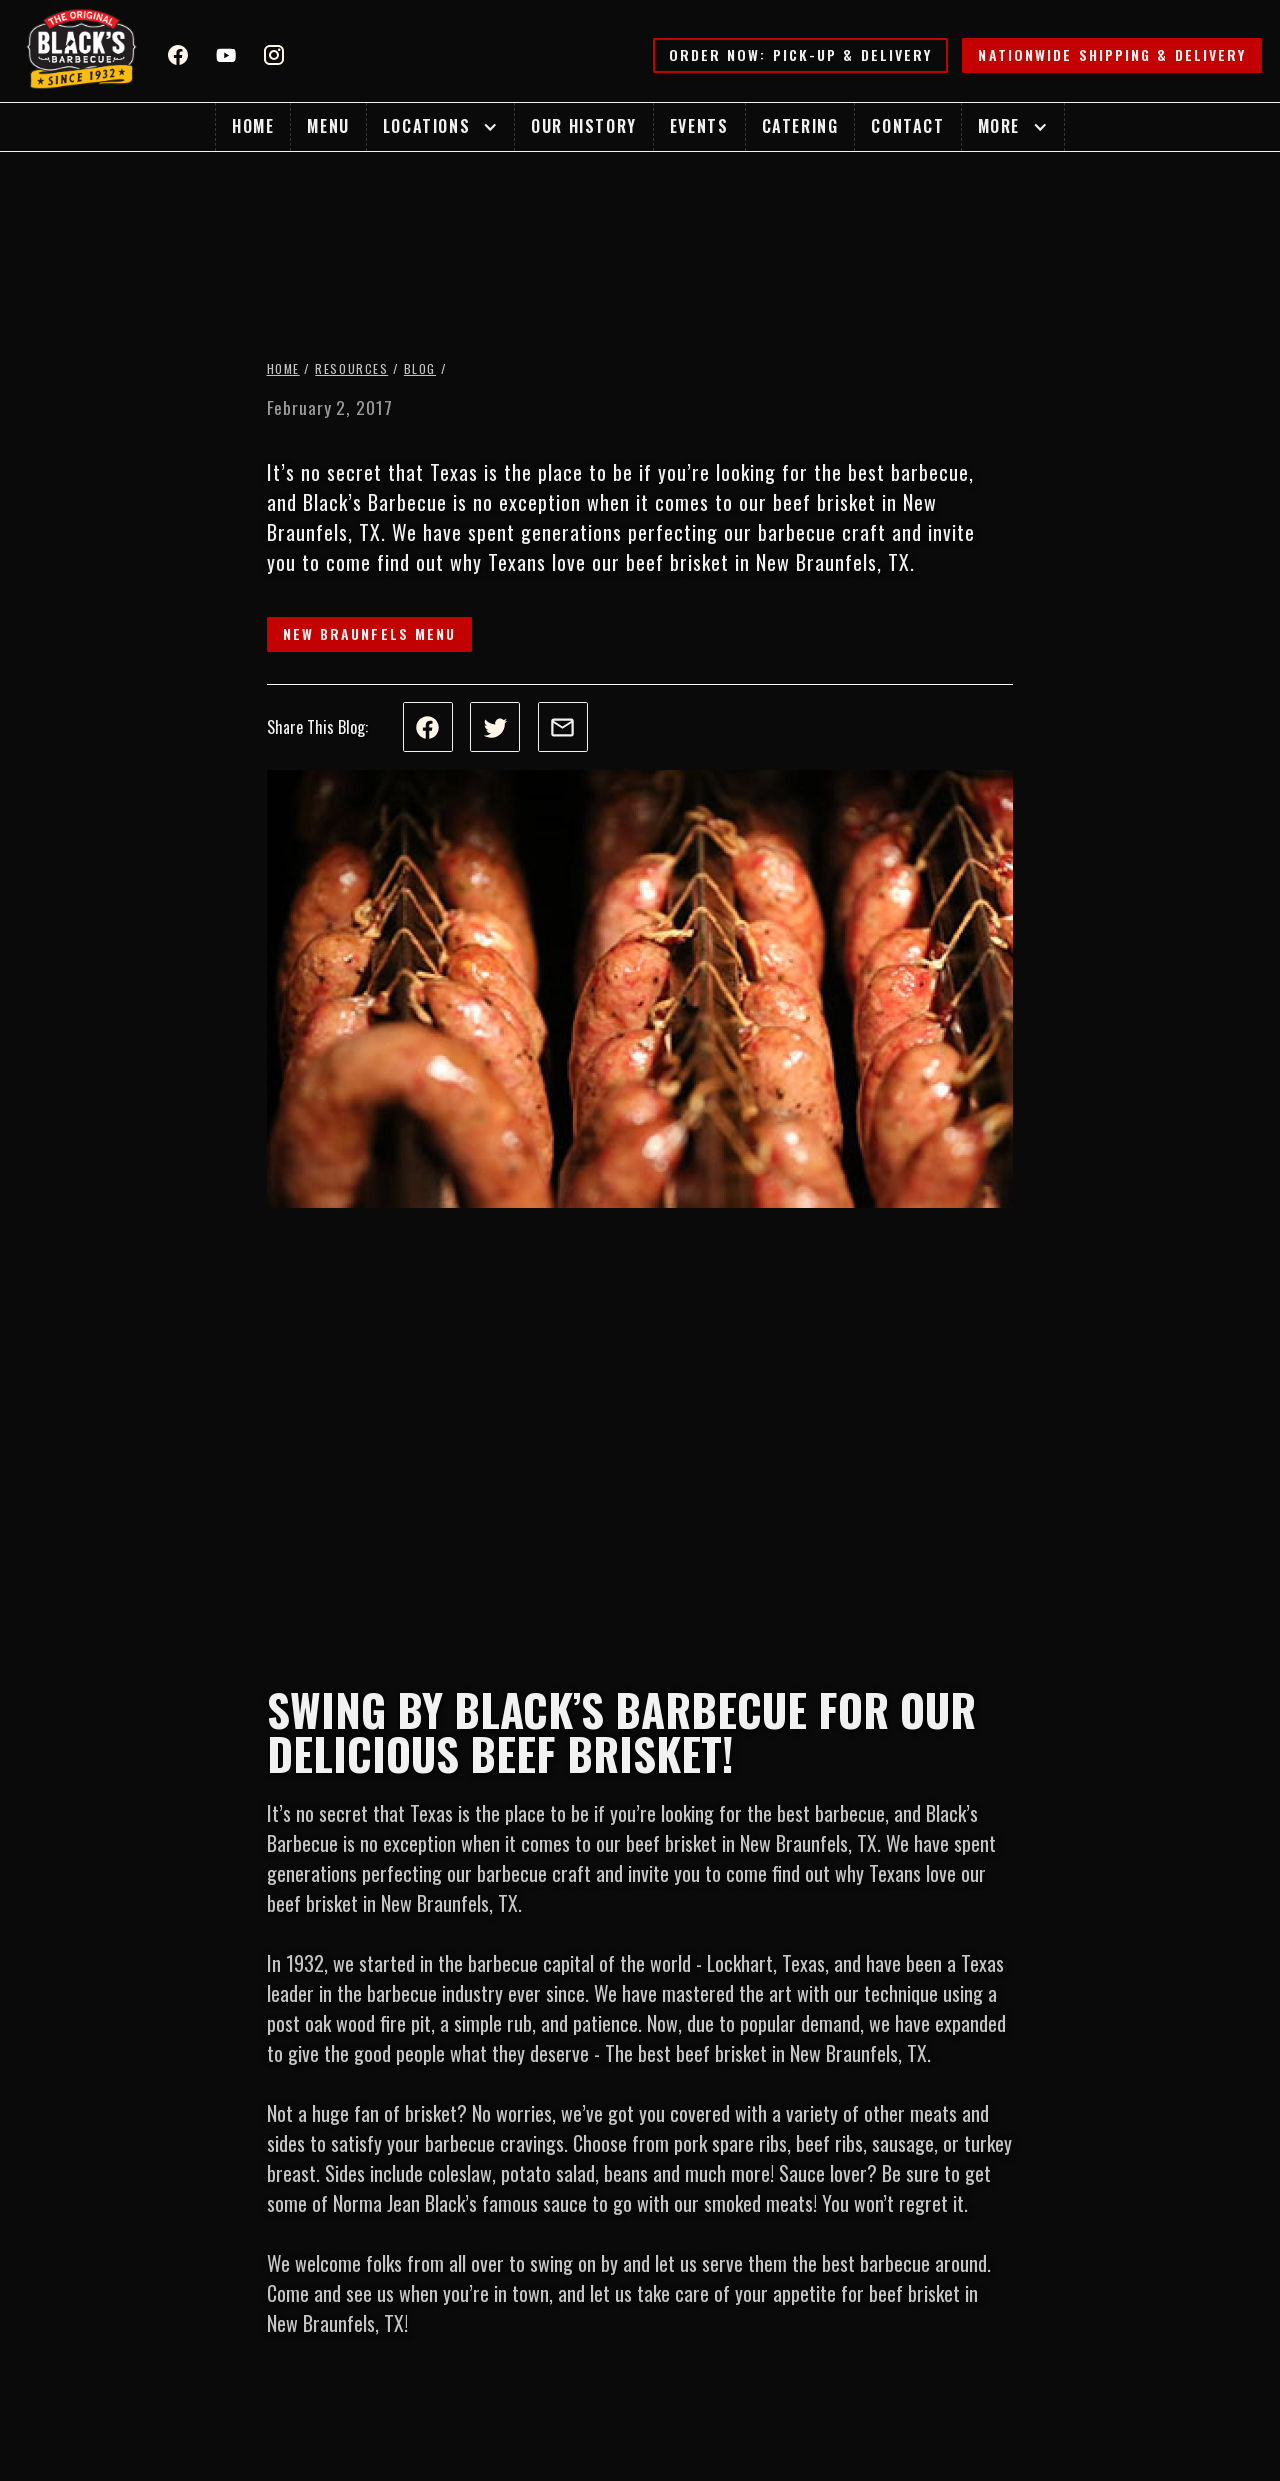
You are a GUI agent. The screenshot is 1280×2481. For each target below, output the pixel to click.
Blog (420, 368)
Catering (800, 126)
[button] (440, 127)
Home (253, 126)
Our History (584, 126)
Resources (351, 368)
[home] (82, 51)
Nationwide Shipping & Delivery (1112, 54)
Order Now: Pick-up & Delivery (801, 54)
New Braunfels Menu (370, 633)
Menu (328, 126)
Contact (907, 126)
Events (699, 126)
